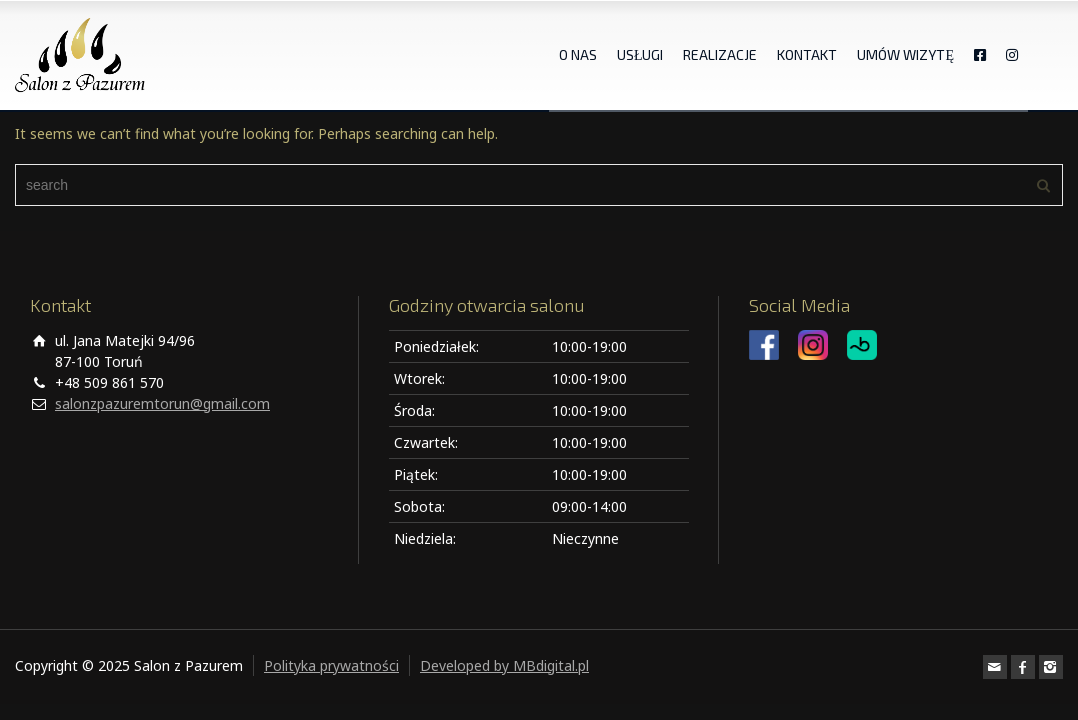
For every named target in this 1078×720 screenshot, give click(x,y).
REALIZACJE (720, 54)
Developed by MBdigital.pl (504, 665)
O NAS (578, 54)
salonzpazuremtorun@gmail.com (162, 403)
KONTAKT (807, 54)
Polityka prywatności (331, 665)
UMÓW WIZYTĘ (905, 54)
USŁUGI (640, 54)
